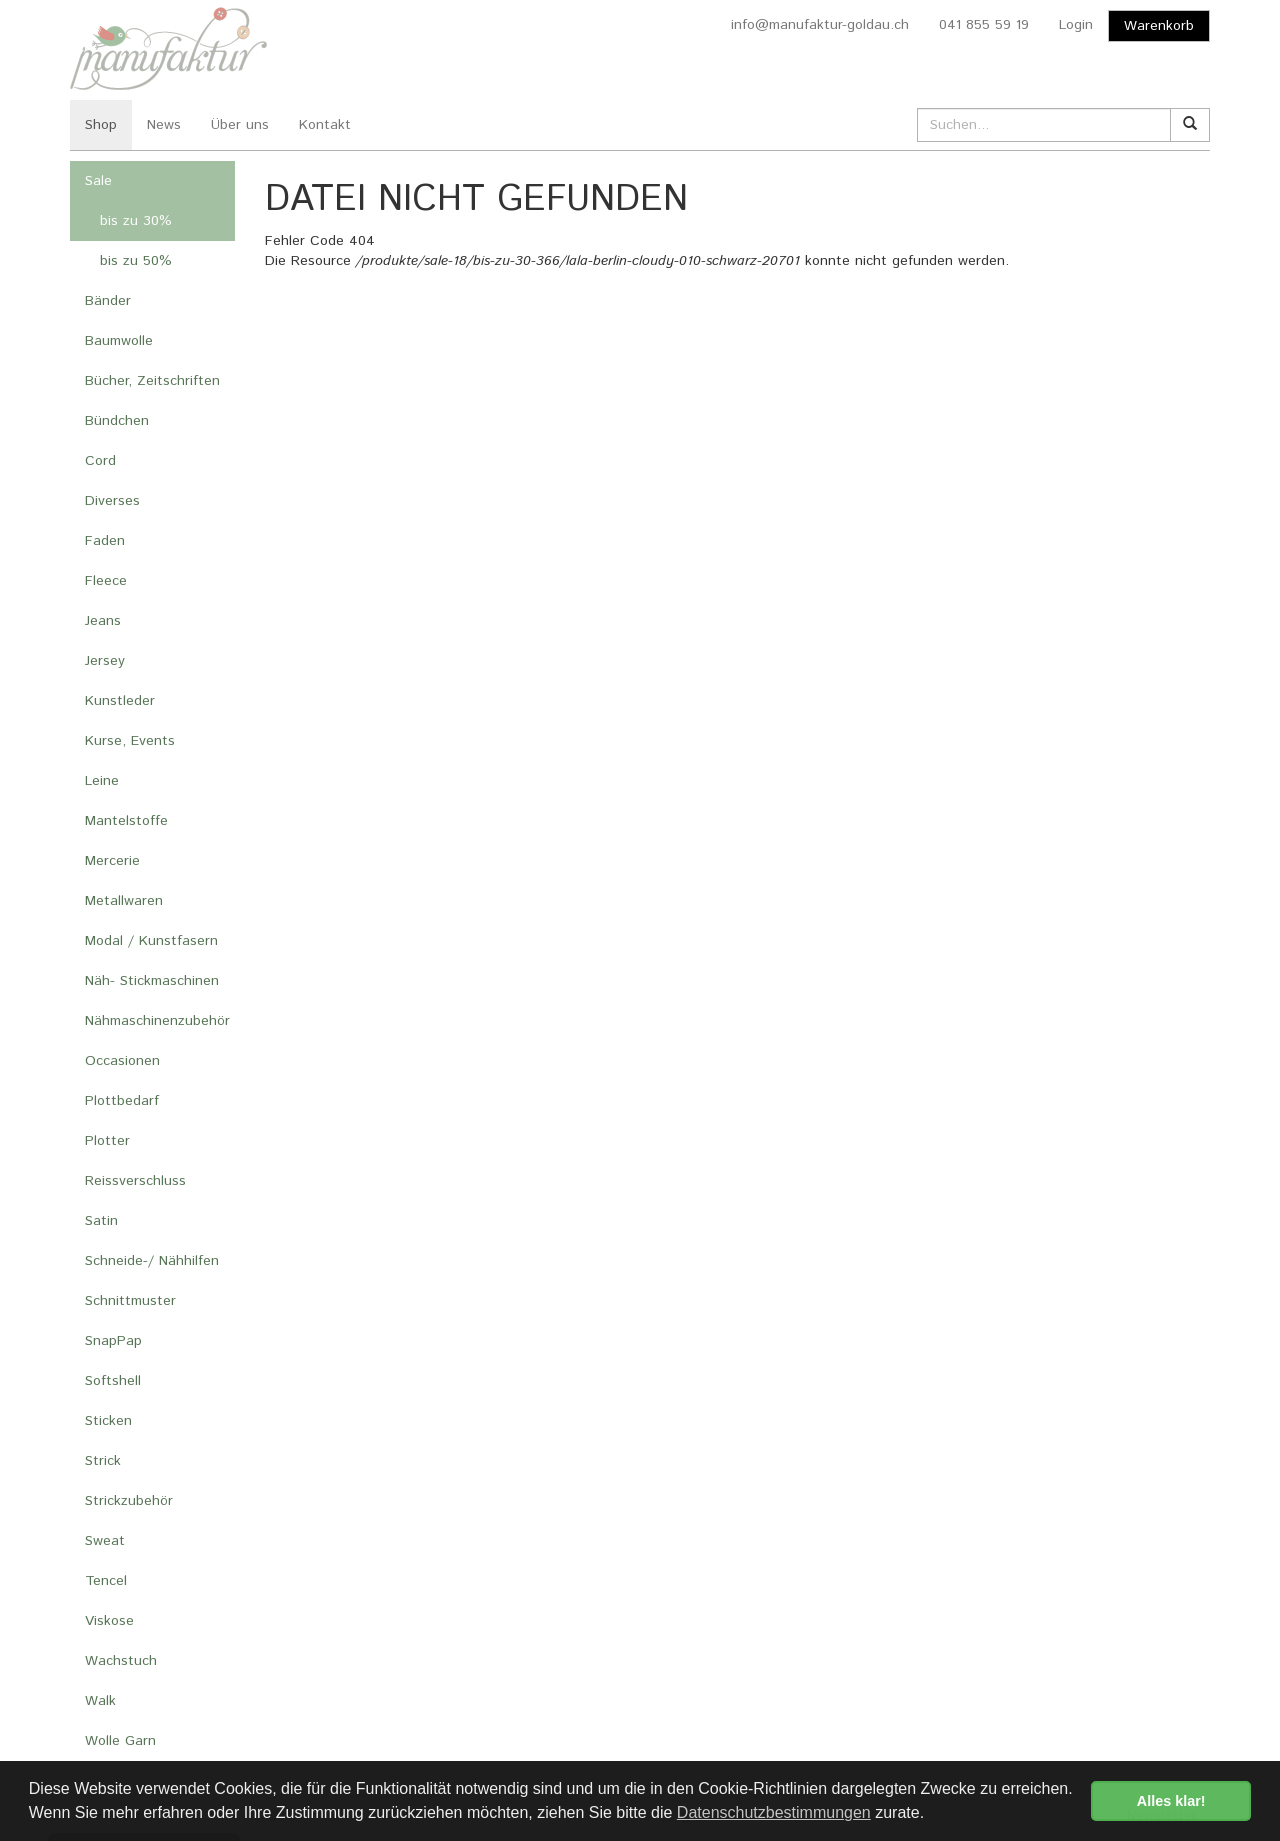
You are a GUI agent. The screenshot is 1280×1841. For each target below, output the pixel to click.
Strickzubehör (129, 1501)
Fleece (106, 581)
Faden (105, 541)
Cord (100, 461)
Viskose (109, 1621)
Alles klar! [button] (1171, 1801)
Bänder (108, 301)
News (164, 125)
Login (1076, 25)
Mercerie (112, 861)
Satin (101, 1221)
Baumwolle (119, 341)
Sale (98, 181)
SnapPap (113, 1341)
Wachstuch (121, 1661)
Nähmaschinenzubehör (157, 1021)
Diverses (112, 501)
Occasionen (122, 1061)
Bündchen (117, 421)
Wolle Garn (120, 1741)
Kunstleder (120, 701)
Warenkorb (1159, 26)
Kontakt (325, 125)
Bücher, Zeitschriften (152, 381)
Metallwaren (124, 901)
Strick (103, 1461)
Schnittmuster (130, 1301)
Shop (101, 125)
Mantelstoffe (126, 821)
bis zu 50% (136, 261)
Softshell (113, 1381)
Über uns (240, 125)
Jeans (103, 621)
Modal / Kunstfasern (151, 941)
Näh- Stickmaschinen (152, 981)
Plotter (107, 1141)
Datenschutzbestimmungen (774, 1812)
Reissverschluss (135, 1181)
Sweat (105, 1541)
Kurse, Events (130, 741)
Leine (102, 781)
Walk (100, 1701)
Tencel (106, 1581)
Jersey (105, 661)
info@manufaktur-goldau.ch (820, 25)
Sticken (108, 1421)
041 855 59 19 (984, 25)
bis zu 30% (136, 221)
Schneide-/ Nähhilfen (152, 1261)
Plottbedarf (122, 1101)
